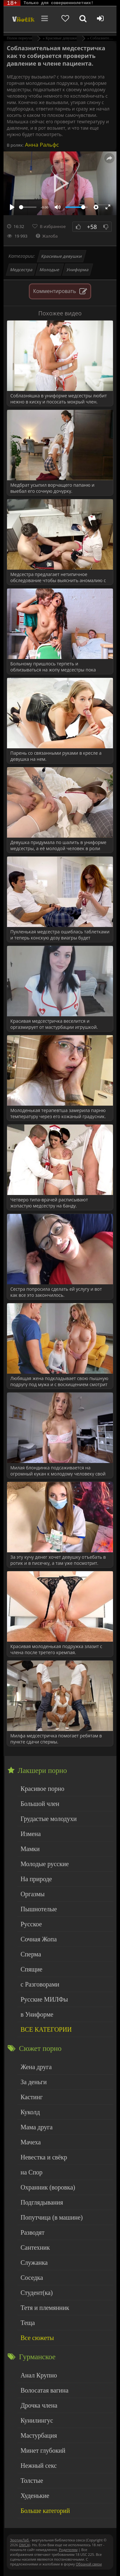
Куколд (30, 2112)
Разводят (32, 2232)
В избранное (53, 226)
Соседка (31, 2277)
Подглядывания (41, 2202)
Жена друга (36, 2067)
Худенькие (34, 2495)
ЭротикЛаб (19, 2540)
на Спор (31, 2172)
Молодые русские (44, 1864)
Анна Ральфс (41, 144)
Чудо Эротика (23, 19)
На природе (36, 1879)
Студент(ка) (36, 2292)
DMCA (24, 2544)
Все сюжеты (37, 2338)
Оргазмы (32, 1894)
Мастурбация (38, 2435)
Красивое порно (42, 1788)
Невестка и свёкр (43, 2157)
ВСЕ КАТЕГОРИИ (46, 2029)
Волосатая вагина (44, 2390)
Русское (31, 1924)
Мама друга (36, 2127)
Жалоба (47, 236)
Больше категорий (45, 2510)
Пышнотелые (38, 1909)
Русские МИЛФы (44, 1999)
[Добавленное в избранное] (65, 19)
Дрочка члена (38, 2405)
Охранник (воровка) (47, 2187)
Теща (27, 2323)
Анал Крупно (38, 2375)
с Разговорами (39, 1984)
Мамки (30, 1849)
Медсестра (22, 269)
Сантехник (35, 2247)
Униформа (78, 269)
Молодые (49, 269)
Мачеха (30, 2142)
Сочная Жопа (38, 1939)
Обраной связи (89, 2564)
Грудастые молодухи (48, 1819)
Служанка (34, 2262)
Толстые (31, 2480)
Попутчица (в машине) (51, 2217)
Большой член (39, 1803)
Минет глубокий (42, 2450)
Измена (30, 1834)
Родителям (68, 2549)
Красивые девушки (61, 256)
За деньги (33, 2082)
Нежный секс (38, 2465)
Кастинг (31, 2097)
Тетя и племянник (44, 2307)
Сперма (30, 1954)
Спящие (31, 1969)
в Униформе (36, 2014)
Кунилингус (36, 2420)
